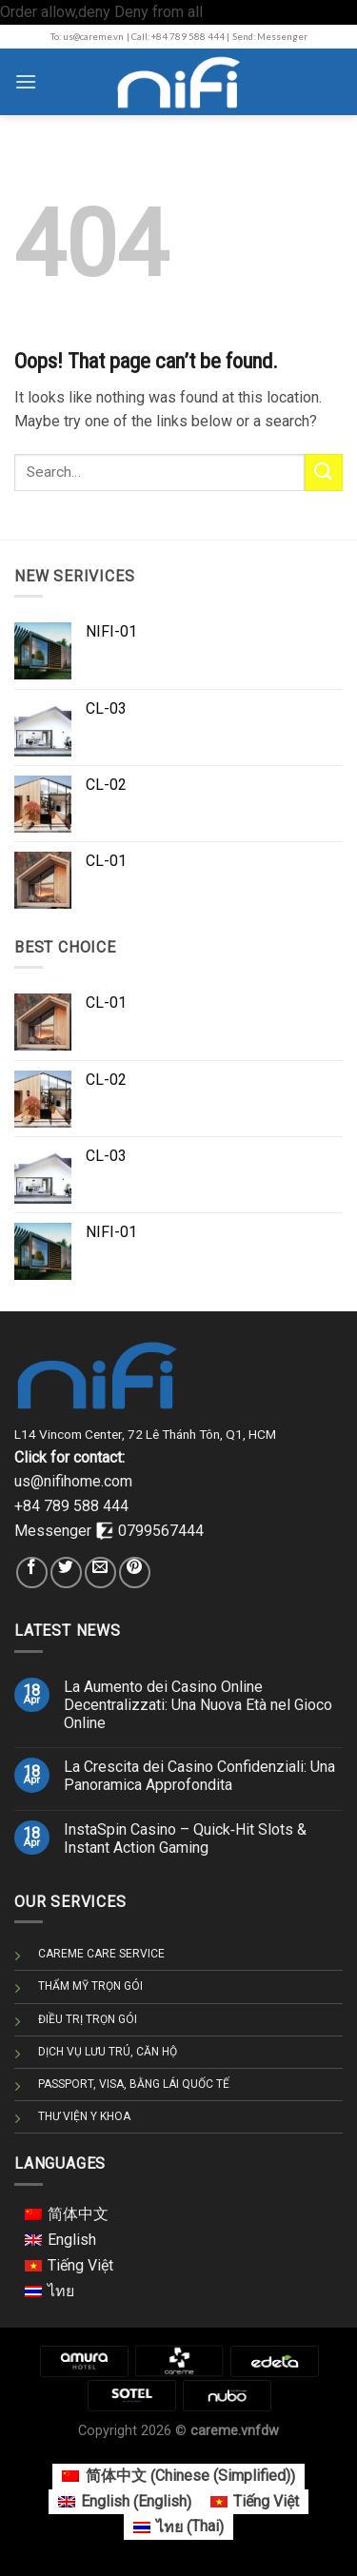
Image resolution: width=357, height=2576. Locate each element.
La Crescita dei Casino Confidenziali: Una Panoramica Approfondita (199, 1776)
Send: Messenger (269, 36)
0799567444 (161, 1531)
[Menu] (25, 81)
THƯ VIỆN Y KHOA (84, 2116)
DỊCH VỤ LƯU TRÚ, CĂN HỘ (107, 2051)
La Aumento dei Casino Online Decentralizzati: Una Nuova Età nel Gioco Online (198, 1705)
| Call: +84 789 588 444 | (178, 36)
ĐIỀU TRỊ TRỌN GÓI (87, 2019)
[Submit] (324, 472)
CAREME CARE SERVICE (101, 1953)
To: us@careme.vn (87, 36)
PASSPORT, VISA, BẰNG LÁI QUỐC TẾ (133, 2084)
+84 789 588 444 (71, 1506)
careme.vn (222, 2431)
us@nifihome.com (73, 1481)
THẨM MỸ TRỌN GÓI (90, 1986)
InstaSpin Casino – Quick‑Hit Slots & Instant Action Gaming (185, 1838)
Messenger (54, 1531)
